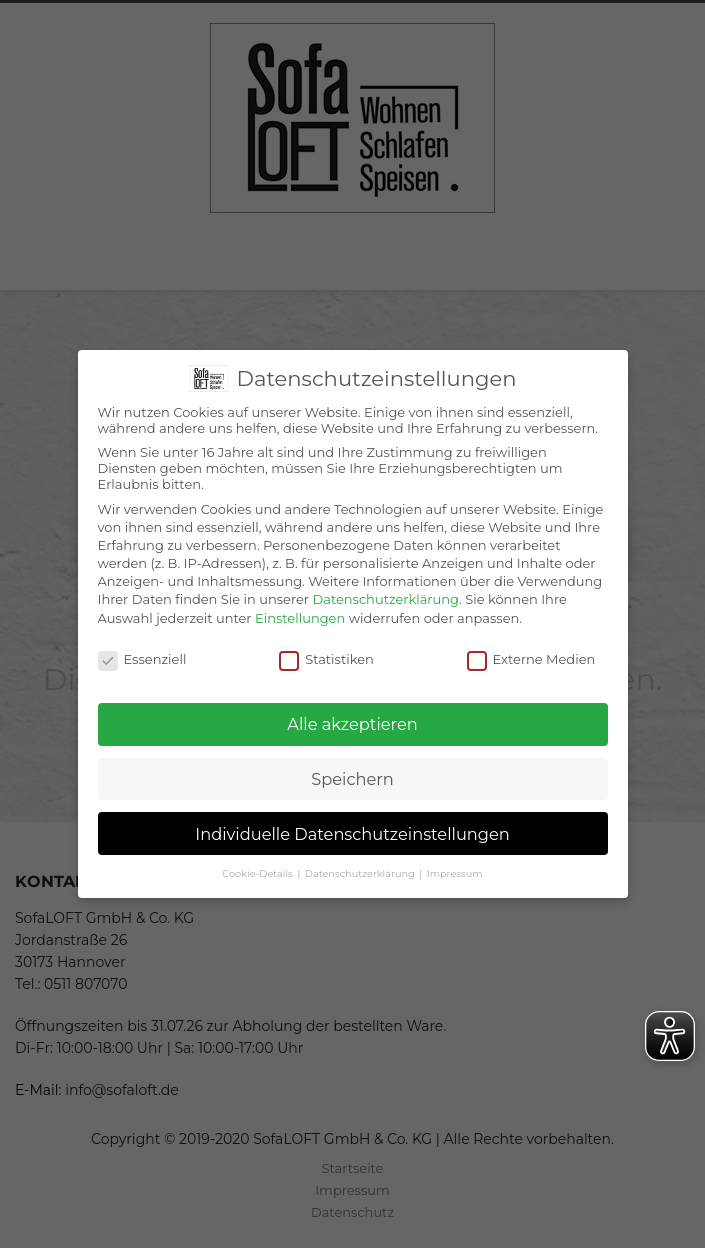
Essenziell (142, 659)
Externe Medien (531, 659)
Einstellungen (300, 618)
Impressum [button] (455, 873)
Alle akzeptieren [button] (352, 724)
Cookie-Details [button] (258, 873)
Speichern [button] (352, 779)
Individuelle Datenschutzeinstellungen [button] (352, 834)
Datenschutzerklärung (385, 599)
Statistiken (326, 659)
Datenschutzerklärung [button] (361, 873)
